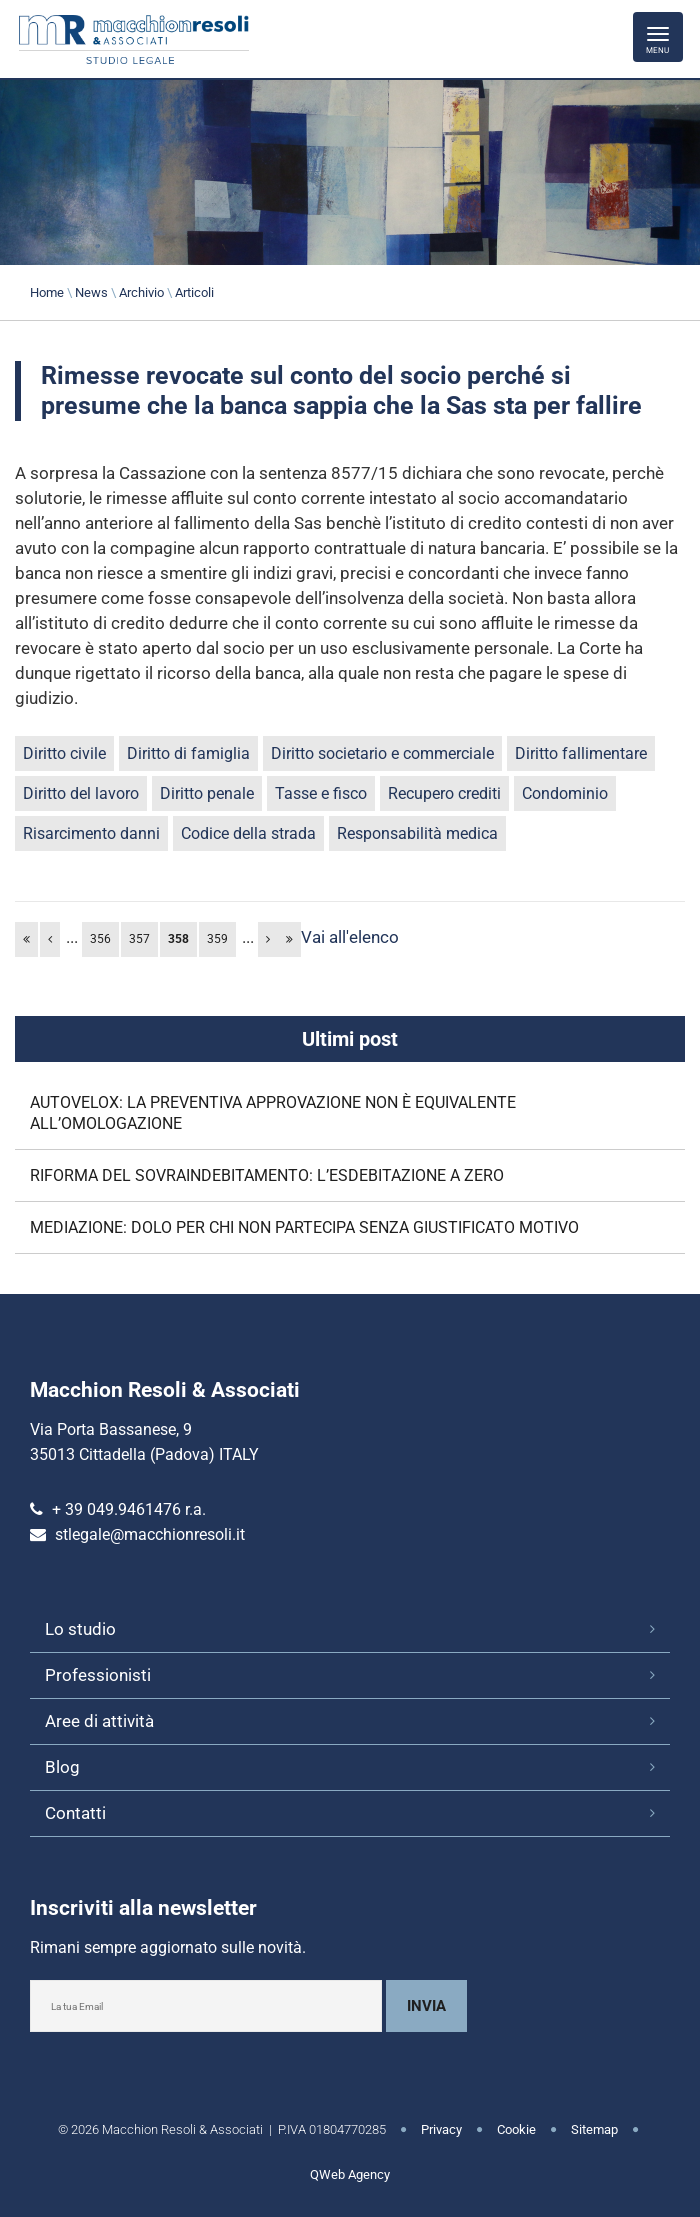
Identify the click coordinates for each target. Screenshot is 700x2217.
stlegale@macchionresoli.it (150, 1534)
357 (139, 939)
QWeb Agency (350, 2174)
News (91, 292)
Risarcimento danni (91, 833)
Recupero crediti (444, 793)
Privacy (441, 2129)
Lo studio (80, 1629)
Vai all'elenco (350, 937)
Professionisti (98, 1675)
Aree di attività (99, 1721)
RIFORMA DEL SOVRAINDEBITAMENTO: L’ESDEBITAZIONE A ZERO (267, 1175)
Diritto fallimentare (581, 753)
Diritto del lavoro (81, 793)
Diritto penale (207, 793)
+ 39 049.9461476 (116, 1509)
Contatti (75, 1813)
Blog (62, 1767)
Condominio (565, 793)
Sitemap (594, 2129)
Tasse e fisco (321, 793)
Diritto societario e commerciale (382, 753)
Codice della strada (248, 833)
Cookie (516, 2129)
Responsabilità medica (417, 833)
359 (217, 939)
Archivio (141, 292)
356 (100, 939)
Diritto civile (64, 753)
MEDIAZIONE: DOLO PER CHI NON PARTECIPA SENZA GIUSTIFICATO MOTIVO (304, 1227)
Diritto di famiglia (188, 753)
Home (47, 292)
